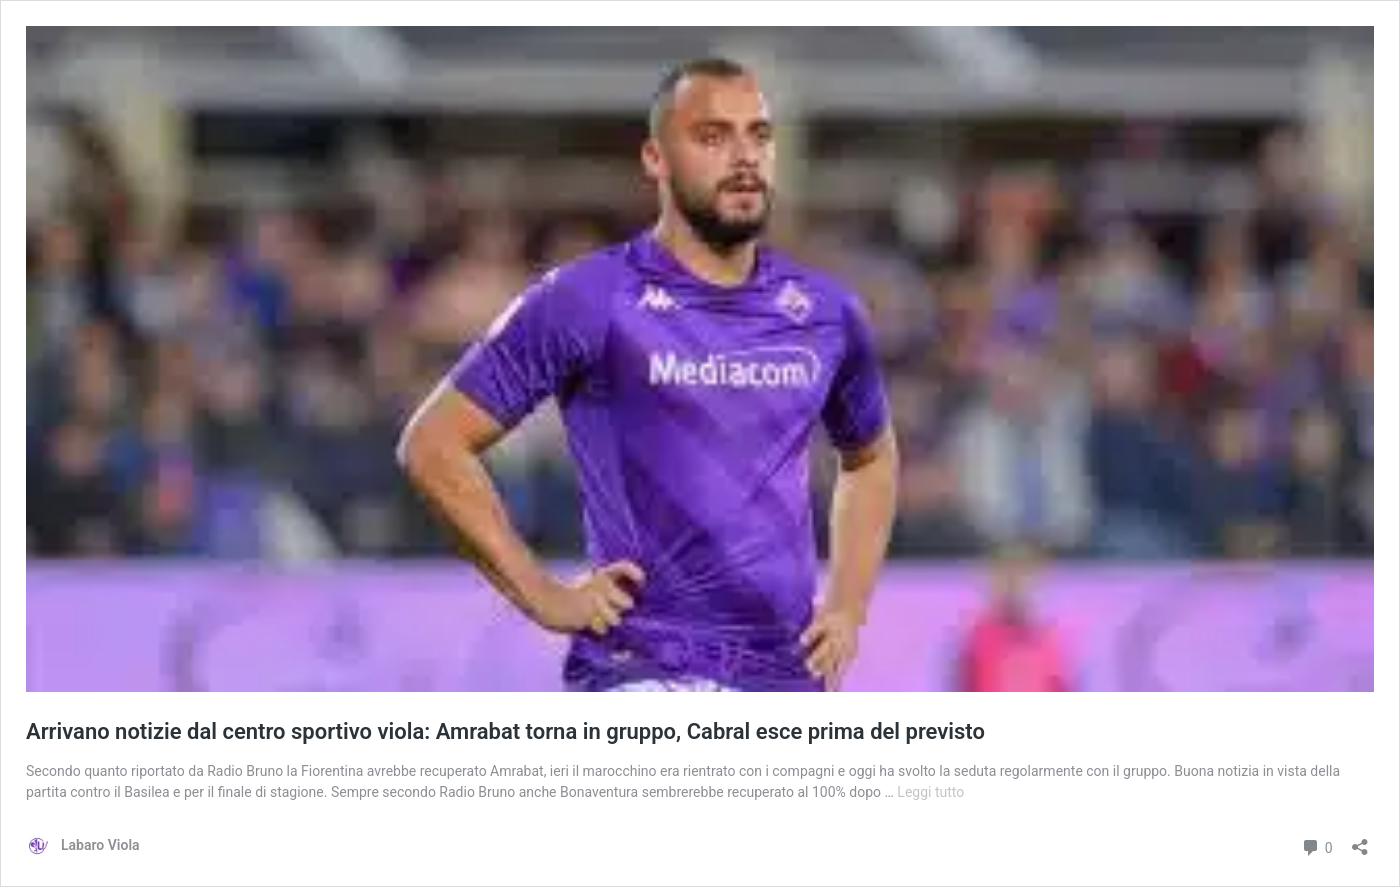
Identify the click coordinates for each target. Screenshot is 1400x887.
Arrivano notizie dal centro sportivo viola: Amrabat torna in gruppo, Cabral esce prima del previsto (505, 731)
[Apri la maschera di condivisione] (1360, 840)
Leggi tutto (930, 792)
